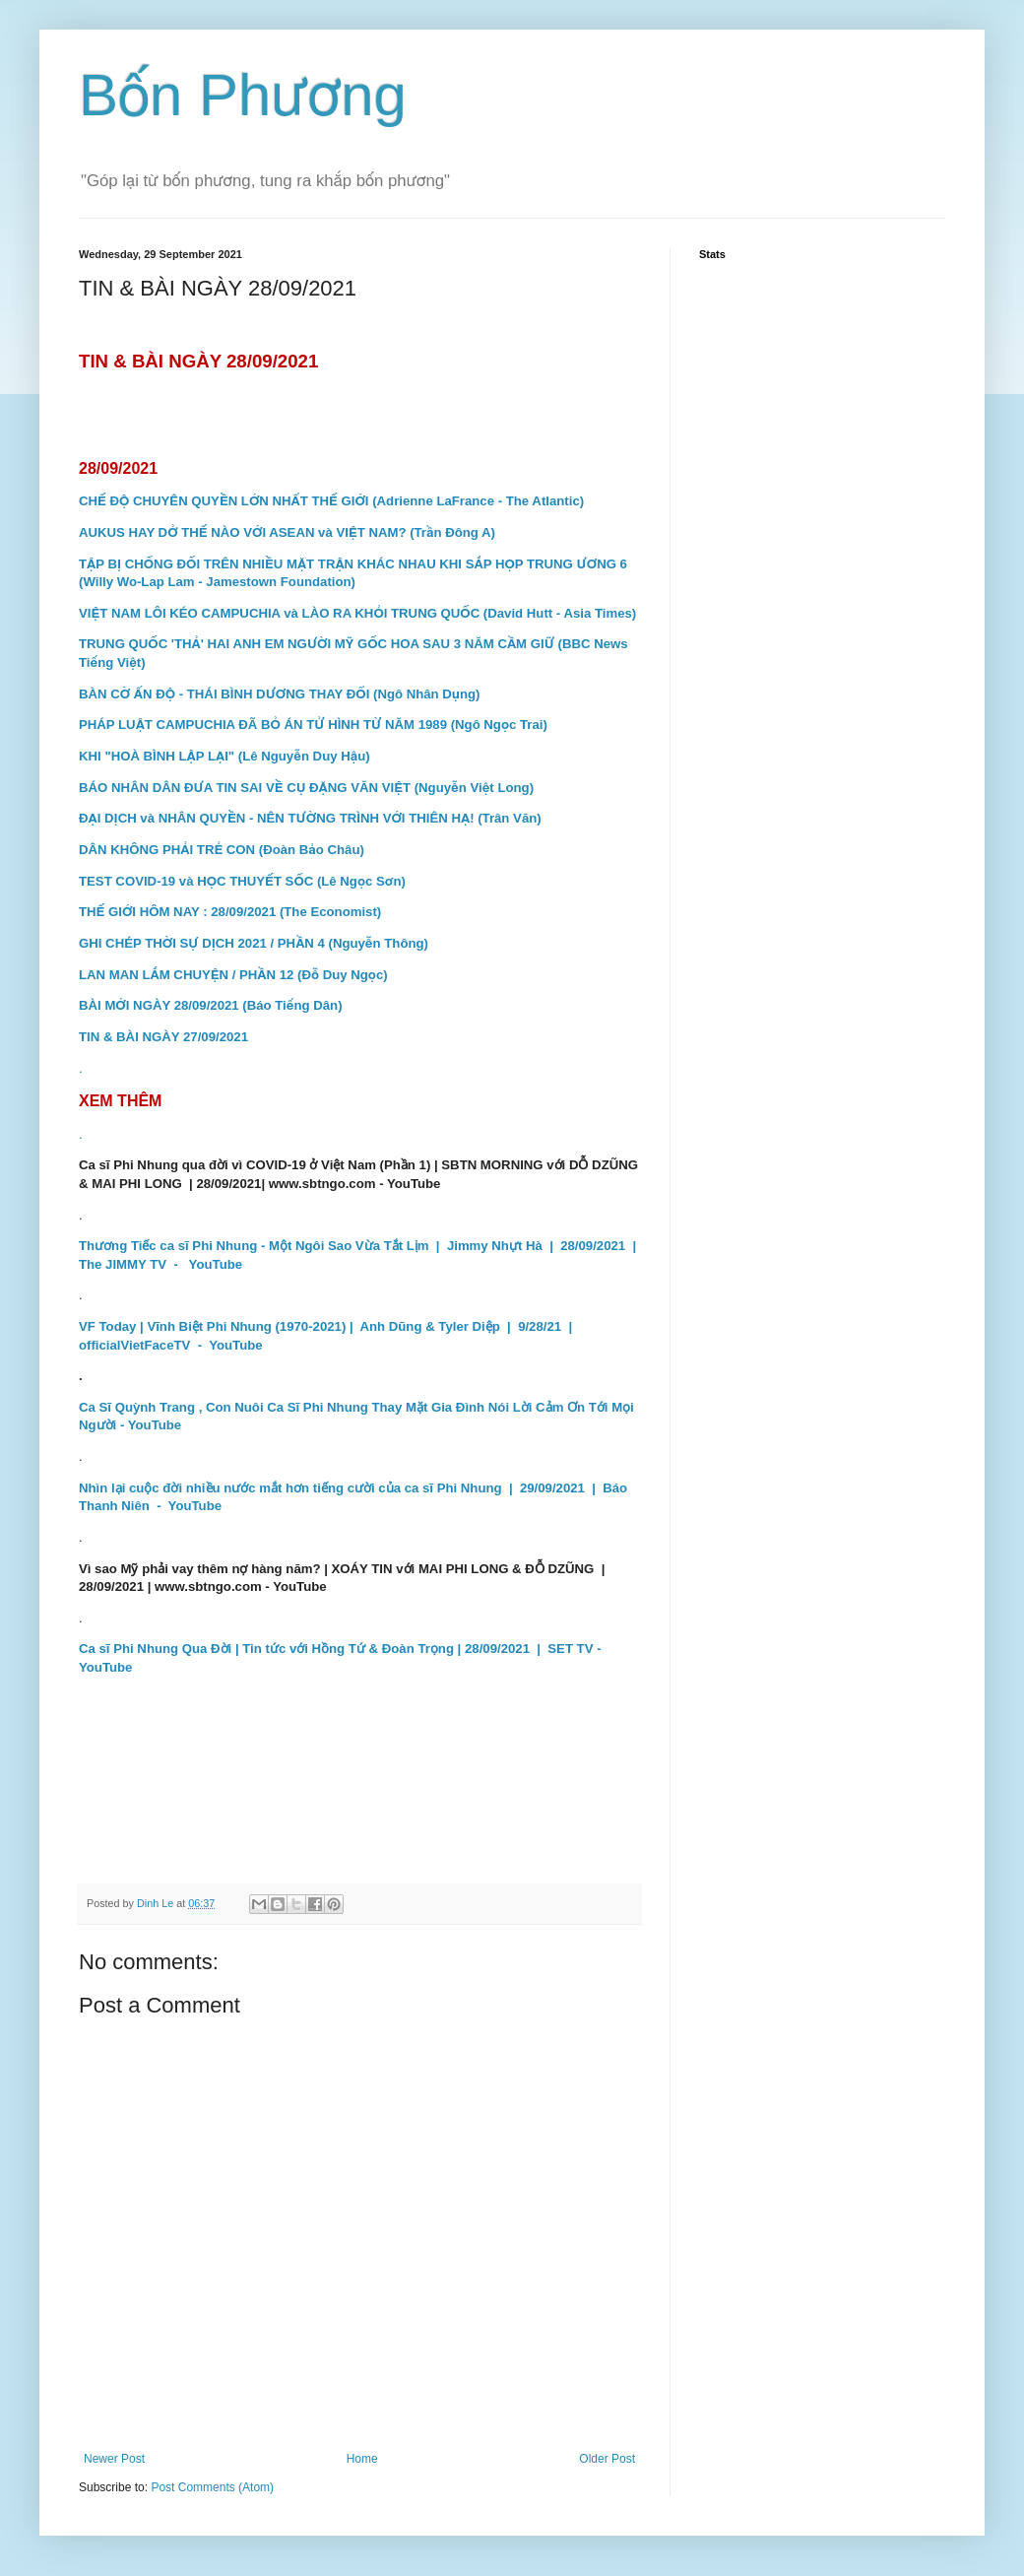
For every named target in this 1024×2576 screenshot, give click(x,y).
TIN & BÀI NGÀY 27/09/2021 (163, 1036)
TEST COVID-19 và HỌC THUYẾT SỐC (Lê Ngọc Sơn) (242, 881)
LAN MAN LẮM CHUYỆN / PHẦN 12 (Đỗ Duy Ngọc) (233, 974)
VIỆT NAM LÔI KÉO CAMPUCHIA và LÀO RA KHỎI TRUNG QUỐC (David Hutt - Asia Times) (357, 613)
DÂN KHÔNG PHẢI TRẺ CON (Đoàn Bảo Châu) (221, 849)
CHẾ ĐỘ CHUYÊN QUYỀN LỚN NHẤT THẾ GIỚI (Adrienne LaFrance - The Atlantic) (331, 501)
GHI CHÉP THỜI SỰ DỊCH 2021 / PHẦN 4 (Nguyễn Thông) (253, 943)
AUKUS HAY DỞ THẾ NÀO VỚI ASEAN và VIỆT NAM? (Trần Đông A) (287, 532)
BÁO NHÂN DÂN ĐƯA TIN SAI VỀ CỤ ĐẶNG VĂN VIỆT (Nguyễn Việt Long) (306, 787)
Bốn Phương (243, 95)
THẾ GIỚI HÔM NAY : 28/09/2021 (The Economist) (230, 911)
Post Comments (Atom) (212, 2487)
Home (362, 2459)
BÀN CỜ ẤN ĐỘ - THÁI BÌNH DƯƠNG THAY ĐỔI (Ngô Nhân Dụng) (279, 694)
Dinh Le (156, 1903)
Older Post (607, 2459)
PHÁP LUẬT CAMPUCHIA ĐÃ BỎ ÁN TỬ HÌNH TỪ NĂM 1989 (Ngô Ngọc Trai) (313, 724)
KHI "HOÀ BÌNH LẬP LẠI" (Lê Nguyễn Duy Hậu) (224, 756)
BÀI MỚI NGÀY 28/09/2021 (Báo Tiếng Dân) (211, 1005)
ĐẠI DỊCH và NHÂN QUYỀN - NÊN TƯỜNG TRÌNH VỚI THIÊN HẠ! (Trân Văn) (310, 818)
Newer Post (114, 2459)
